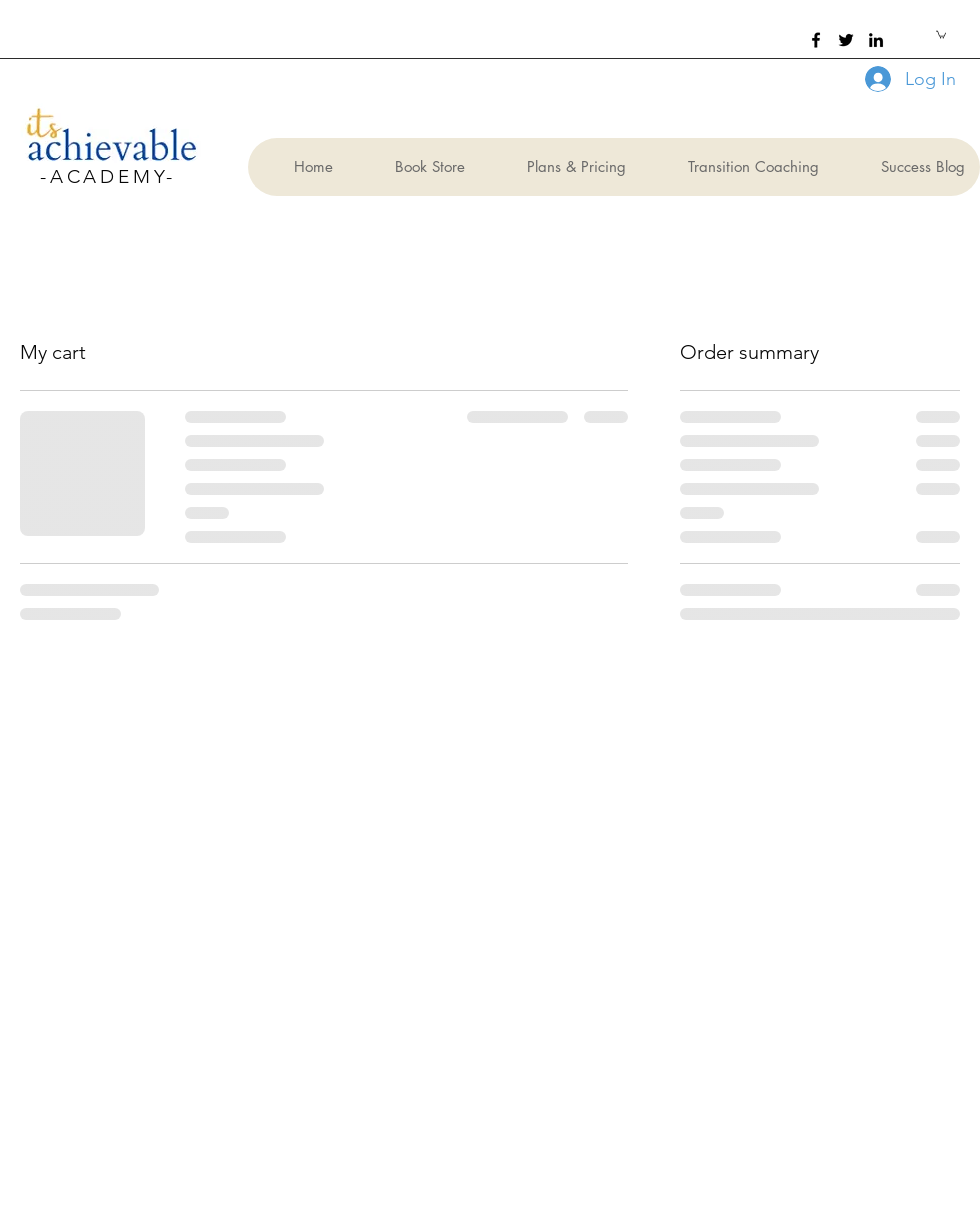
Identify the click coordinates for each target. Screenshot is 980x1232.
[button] (941, 34)
